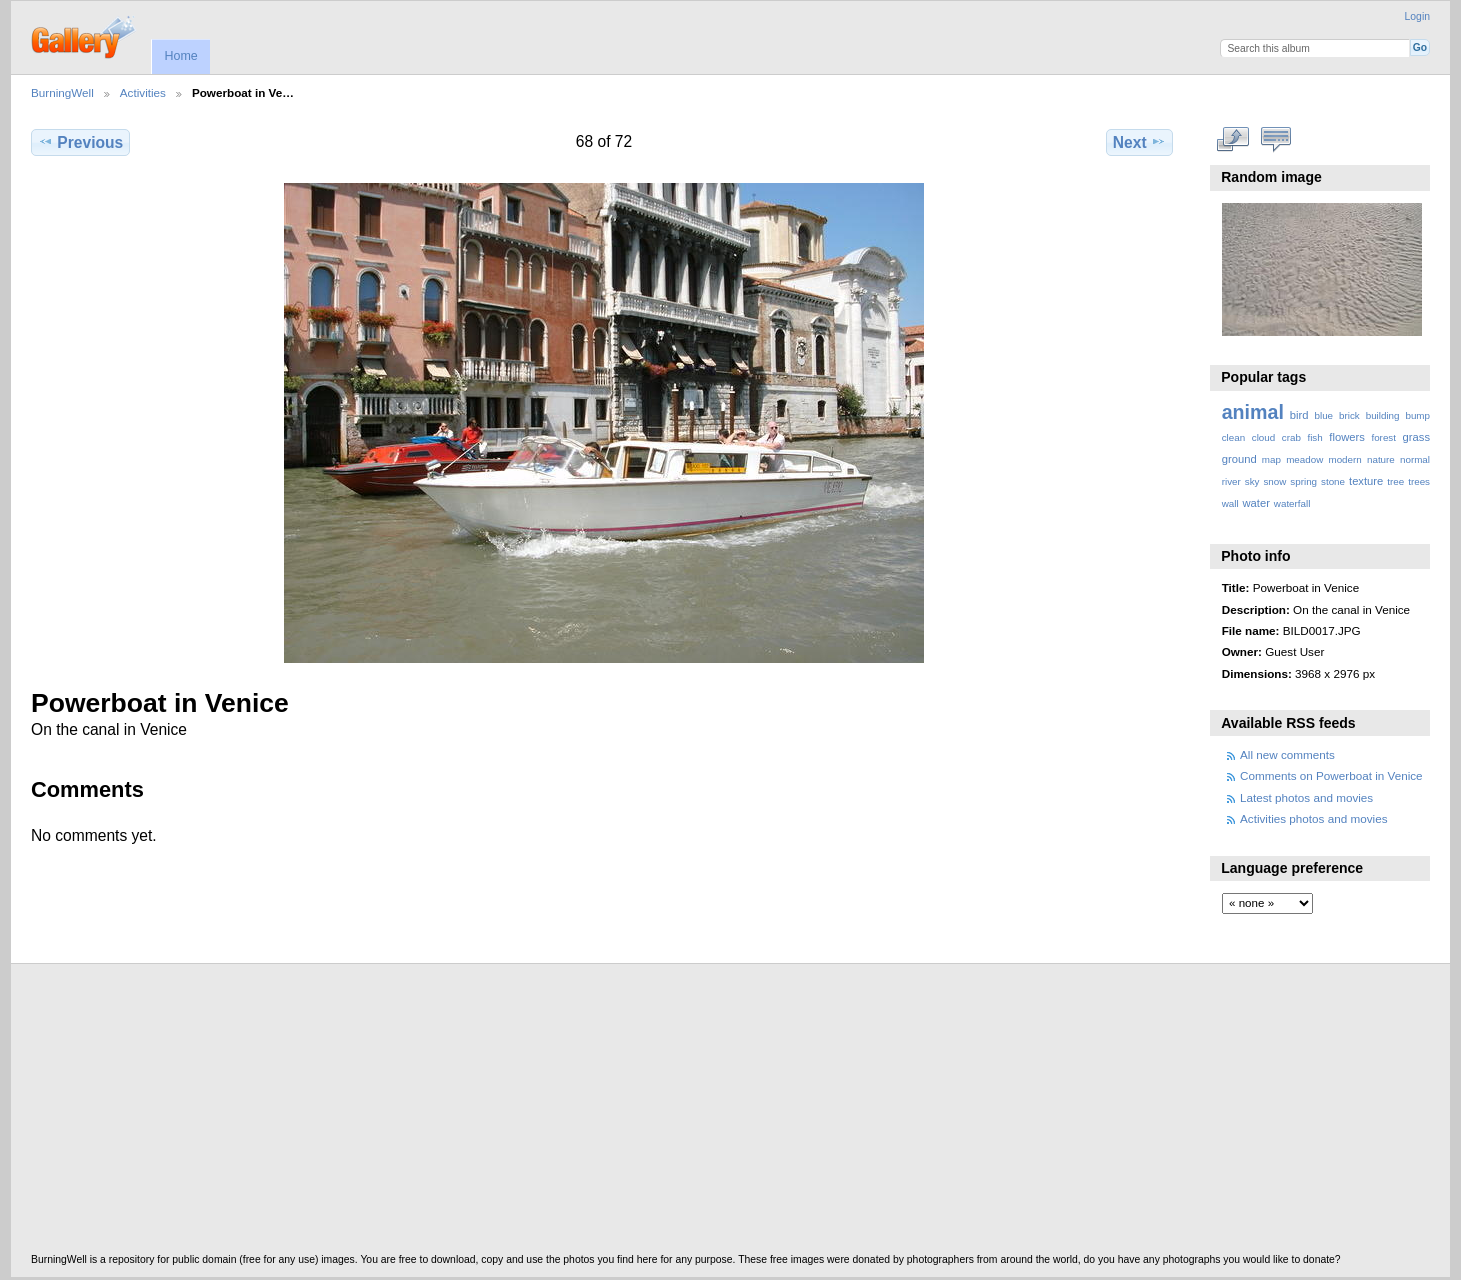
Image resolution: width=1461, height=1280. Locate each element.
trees (1419, 481)
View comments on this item (1275, 140)
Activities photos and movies (1313, 818)
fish (1314, 437)
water (1256, 503)
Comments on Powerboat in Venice (1331, 775)
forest (1383, 437)
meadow (1304, 459)
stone (1333, 481)
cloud (1263, 437)
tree (1395, 481)
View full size (1232, 140)
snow (1274, 481)
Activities (143, 92)
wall (1230, 503)
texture (1366, 481)
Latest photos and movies (1306, 797)
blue (1324, 415)
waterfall (1292, 503)
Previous (80, 142)
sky (1252, 481)
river (1231, 481)
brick (1349, 415)
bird (1299, 415)
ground (1239, 459)
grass (1416, 437)
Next (1139, 142)
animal (1253, 412)
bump (1417, 415)
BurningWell (62, 92)
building (1383, 415)
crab (1291, 437)
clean (1233, 437)
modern (1344, 459)
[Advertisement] (631, 1114)
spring (1303, 481)
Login (1417, 16)
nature (1381, 459)
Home (180, 56)
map (1271, 459)
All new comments (1287, 754)
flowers (1347, 437)
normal (1415, 459)
